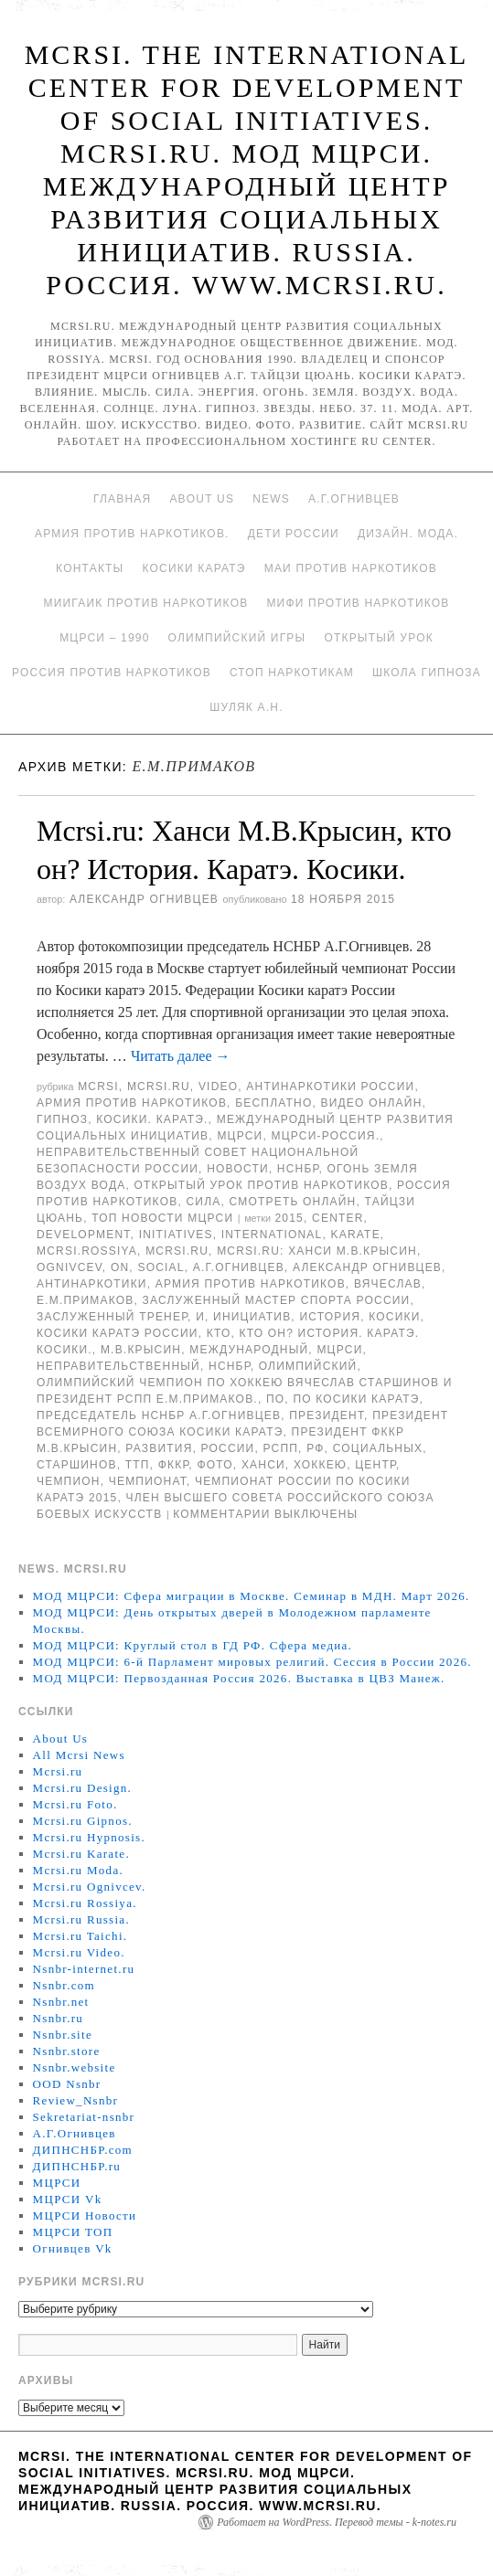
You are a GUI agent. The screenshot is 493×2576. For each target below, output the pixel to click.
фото (214, 1464)
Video (218, 1086)
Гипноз (62, 1119)
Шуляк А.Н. (246, 707)
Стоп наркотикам (292, 672)
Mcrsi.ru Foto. (75, 1804)
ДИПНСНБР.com (83, 2150)
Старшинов (77, 1464)
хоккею (320, 1464)
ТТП (137, 1464)
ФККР (173, 1464)
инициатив (252, 1316)
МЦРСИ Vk (67, 2199)
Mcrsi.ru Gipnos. (83, 1821)
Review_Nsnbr (76, 2100)
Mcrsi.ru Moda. (78, 1870)
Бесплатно (273, 1103)
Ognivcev (69, 1267)
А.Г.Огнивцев (354, 499)
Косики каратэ (193, 568)
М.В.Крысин (141, 1349)
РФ (315, 1448)
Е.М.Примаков (85, 1300)
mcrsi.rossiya (87, 1251)
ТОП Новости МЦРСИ (162, 1218)
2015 (289, 1218)
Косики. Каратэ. (152, 1119)
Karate (355, 1234)
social (160, 1267)
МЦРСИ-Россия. (326, 1135)
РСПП (281, 1448)
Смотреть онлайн (293, 1201)
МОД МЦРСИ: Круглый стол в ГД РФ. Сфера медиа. (193, 1645)
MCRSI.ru (177, 1251)
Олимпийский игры (237, 637)
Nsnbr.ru (58, 2018)
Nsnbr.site (62, 2034)
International (272, 1234)
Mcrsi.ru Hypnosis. (89, 1837)
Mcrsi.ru (158, 1086)
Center (338, 1218)
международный (248, 1349)
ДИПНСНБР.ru (77, 2166)
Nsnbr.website (74, 2067)
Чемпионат (148, 1481)
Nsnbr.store (67, 2051)
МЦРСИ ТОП (73, 2232)
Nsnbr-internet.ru (84, 1969)
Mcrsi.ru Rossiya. (85, 1903)
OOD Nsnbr (67, 2084)
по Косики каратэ (356, 1399)
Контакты (89, 568)
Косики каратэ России (117, 1333)
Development (84, 1234)
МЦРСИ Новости (85, 2215)
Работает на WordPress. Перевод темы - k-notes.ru (336, 2522)
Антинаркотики (92, 1283)
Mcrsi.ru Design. (83, 1788)
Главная (122, 499)
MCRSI (98, 1086)
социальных (378, 1448)
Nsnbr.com (64, 1985)
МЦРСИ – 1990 (104, 637)
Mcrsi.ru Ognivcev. (89, 1886)
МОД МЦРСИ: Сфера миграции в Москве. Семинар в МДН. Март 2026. (251, 1596)
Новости (238, 1168)
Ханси (263, 1464)
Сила (203, 1201)
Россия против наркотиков (111, 672)
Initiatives (176, 1234)
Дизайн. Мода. (408, 533)
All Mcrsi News (79, 1755)
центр (375, 1464)
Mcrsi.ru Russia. (81, 1919)
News (271, 499)
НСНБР (298, 1168)
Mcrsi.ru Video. (79, 1952)
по (275, 1399)
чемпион (69, 1481)
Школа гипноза (426, 672)
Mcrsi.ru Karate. (81, 1853)
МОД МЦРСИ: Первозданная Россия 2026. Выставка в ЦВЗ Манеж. (239, 1678)
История (329, 1316)
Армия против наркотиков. (132, 533)
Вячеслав (388, 1283)
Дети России (293, 533)
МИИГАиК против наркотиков (145, 603)
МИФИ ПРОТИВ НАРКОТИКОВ (357, 603)
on (120, 1267)
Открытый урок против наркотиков (261, 1185)
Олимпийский (308, 1366)
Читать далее (180, 1056)
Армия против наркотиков (132, 1103)
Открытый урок (378, 637)
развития (158, 1448)
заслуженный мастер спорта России (277, 1300)
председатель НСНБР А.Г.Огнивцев (159, 1415)
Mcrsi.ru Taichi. (80, 1936)
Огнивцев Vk (73, 2248)
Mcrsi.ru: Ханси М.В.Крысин (317, 1251)
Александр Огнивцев (144, 899)
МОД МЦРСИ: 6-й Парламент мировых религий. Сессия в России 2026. (252, 1662)
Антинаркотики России (330, 1086)
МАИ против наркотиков (350, 568)
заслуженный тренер (112, 1316)
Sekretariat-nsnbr (84, 2117)
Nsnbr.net (61, 2002)
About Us (201, 499)
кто (219, 1333)
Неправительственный (118, 1366)
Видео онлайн (372, 1103)
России (228, 1448)
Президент (326, 1415)
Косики (394, 1316)
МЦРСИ (240, 1135)
